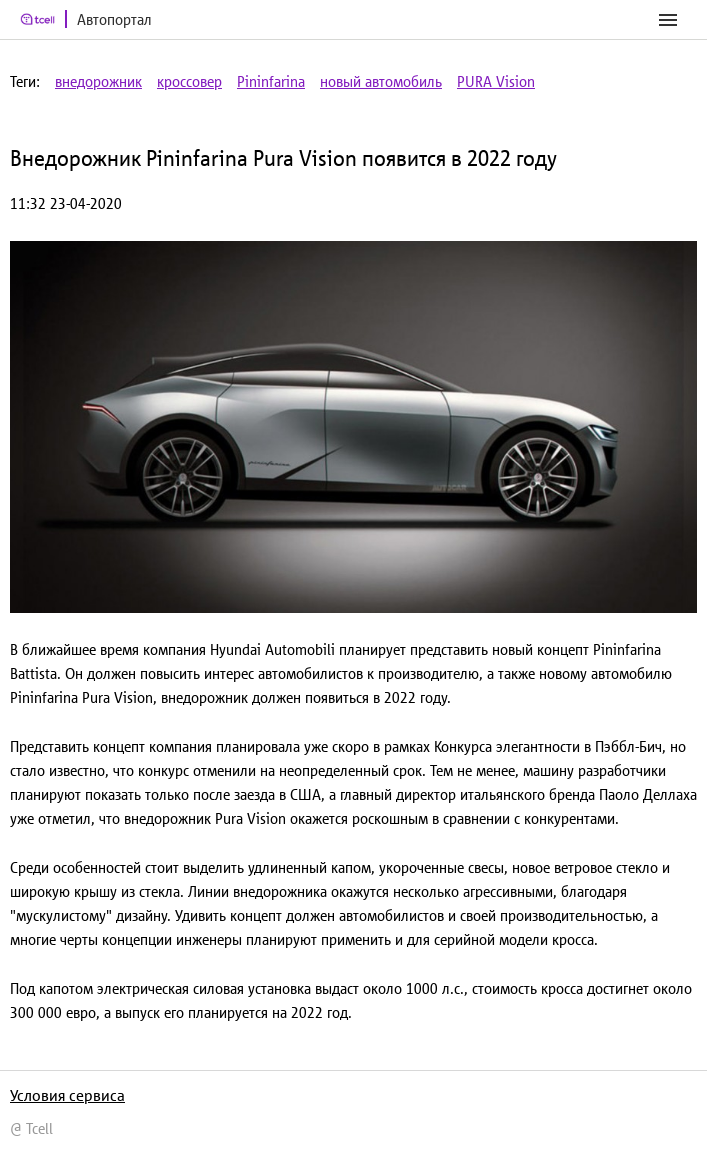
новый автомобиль (381, 81)
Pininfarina (271, 81)
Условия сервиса (67, 1095)
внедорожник (98, 81)
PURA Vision (496, 81)
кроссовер (189, 81)
